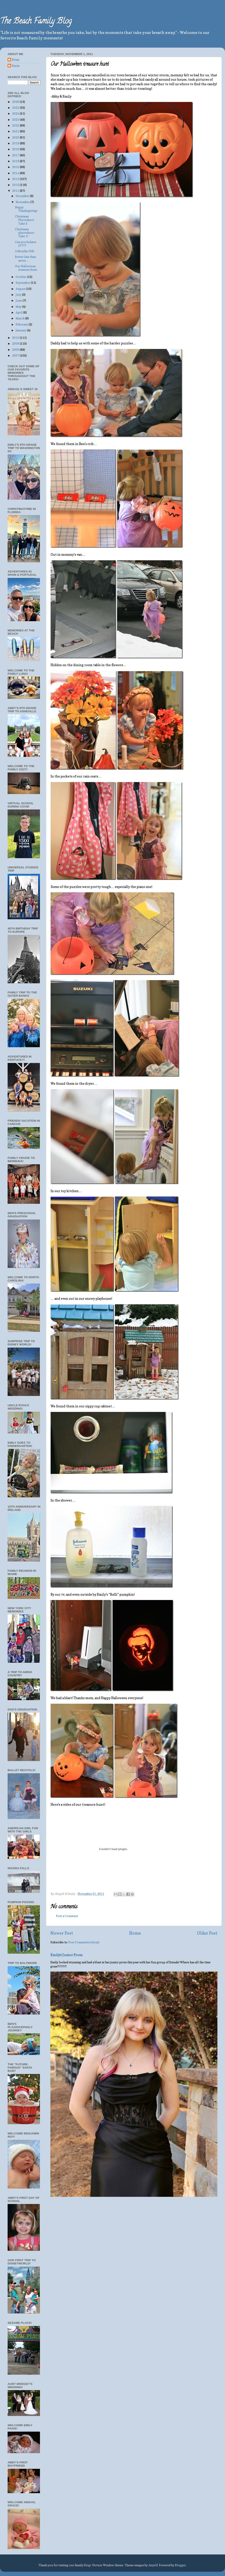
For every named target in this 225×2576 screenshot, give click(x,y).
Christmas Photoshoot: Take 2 (25, 220)
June (19, 300)
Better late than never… (25, 258)
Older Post (207, 1933)
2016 (16, 161)
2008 (16, 349)
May (19, 306)
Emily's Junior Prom (66, 1955)
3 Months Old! (24, 251)
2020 (16, 137)
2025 (16, 107)
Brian (15, 59)
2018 (16, 149)
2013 (16, 179)
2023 (16, 119)
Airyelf (153, 2565)
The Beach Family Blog (36, 22)
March (20, 318)
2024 (16, 113)
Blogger (180, 2565)
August (21, 288)
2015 (16, 167)
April (19, 312)
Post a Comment (67, 1916)
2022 (16, 125)
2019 (16, 143)
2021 (16, 131)
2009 (16, 343)
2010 (16, 337)
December (23, 196)
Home (135, 1933)
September (23, 282)
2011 (16, 190)
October (21, 277)
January (21, 330)
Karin (16, 65)
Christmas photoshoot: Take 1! (25, 232)
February (22, 324)
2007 (16, 355)
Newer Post (61, 1933)
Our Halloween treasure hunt (26, 267)
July (19, 294)
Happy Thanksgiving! (26, 208)
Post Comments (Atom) (83, 1942)
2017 (16, 155)
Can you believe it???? (25, 243)
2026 (16, 101)
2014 (16, 173)
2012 (16, 185)
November (23, 202)
